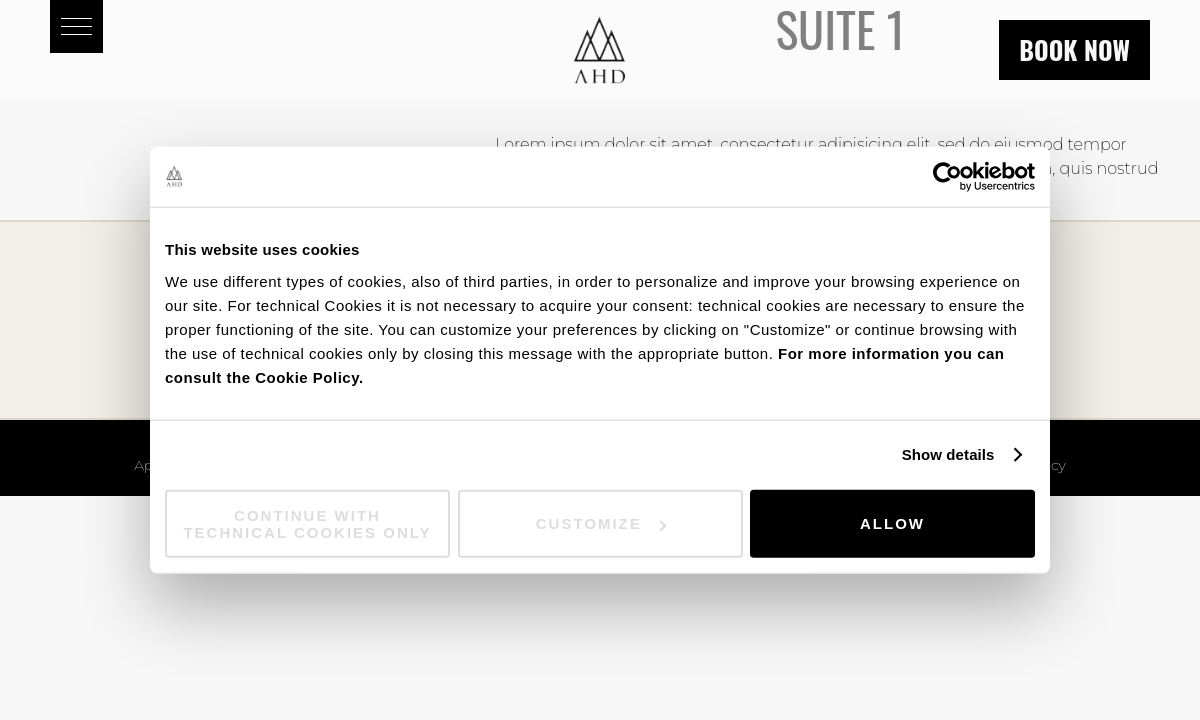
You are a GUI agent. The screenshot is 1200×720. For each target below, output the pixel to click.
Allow (892, 523)
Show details (948, 454)
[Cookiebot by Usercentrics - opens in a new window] (947, 177)
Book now (1074, 49)
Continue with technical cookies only (307, 523)
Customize (601, 523)
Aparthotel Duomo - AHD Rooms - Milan (600, 50)
